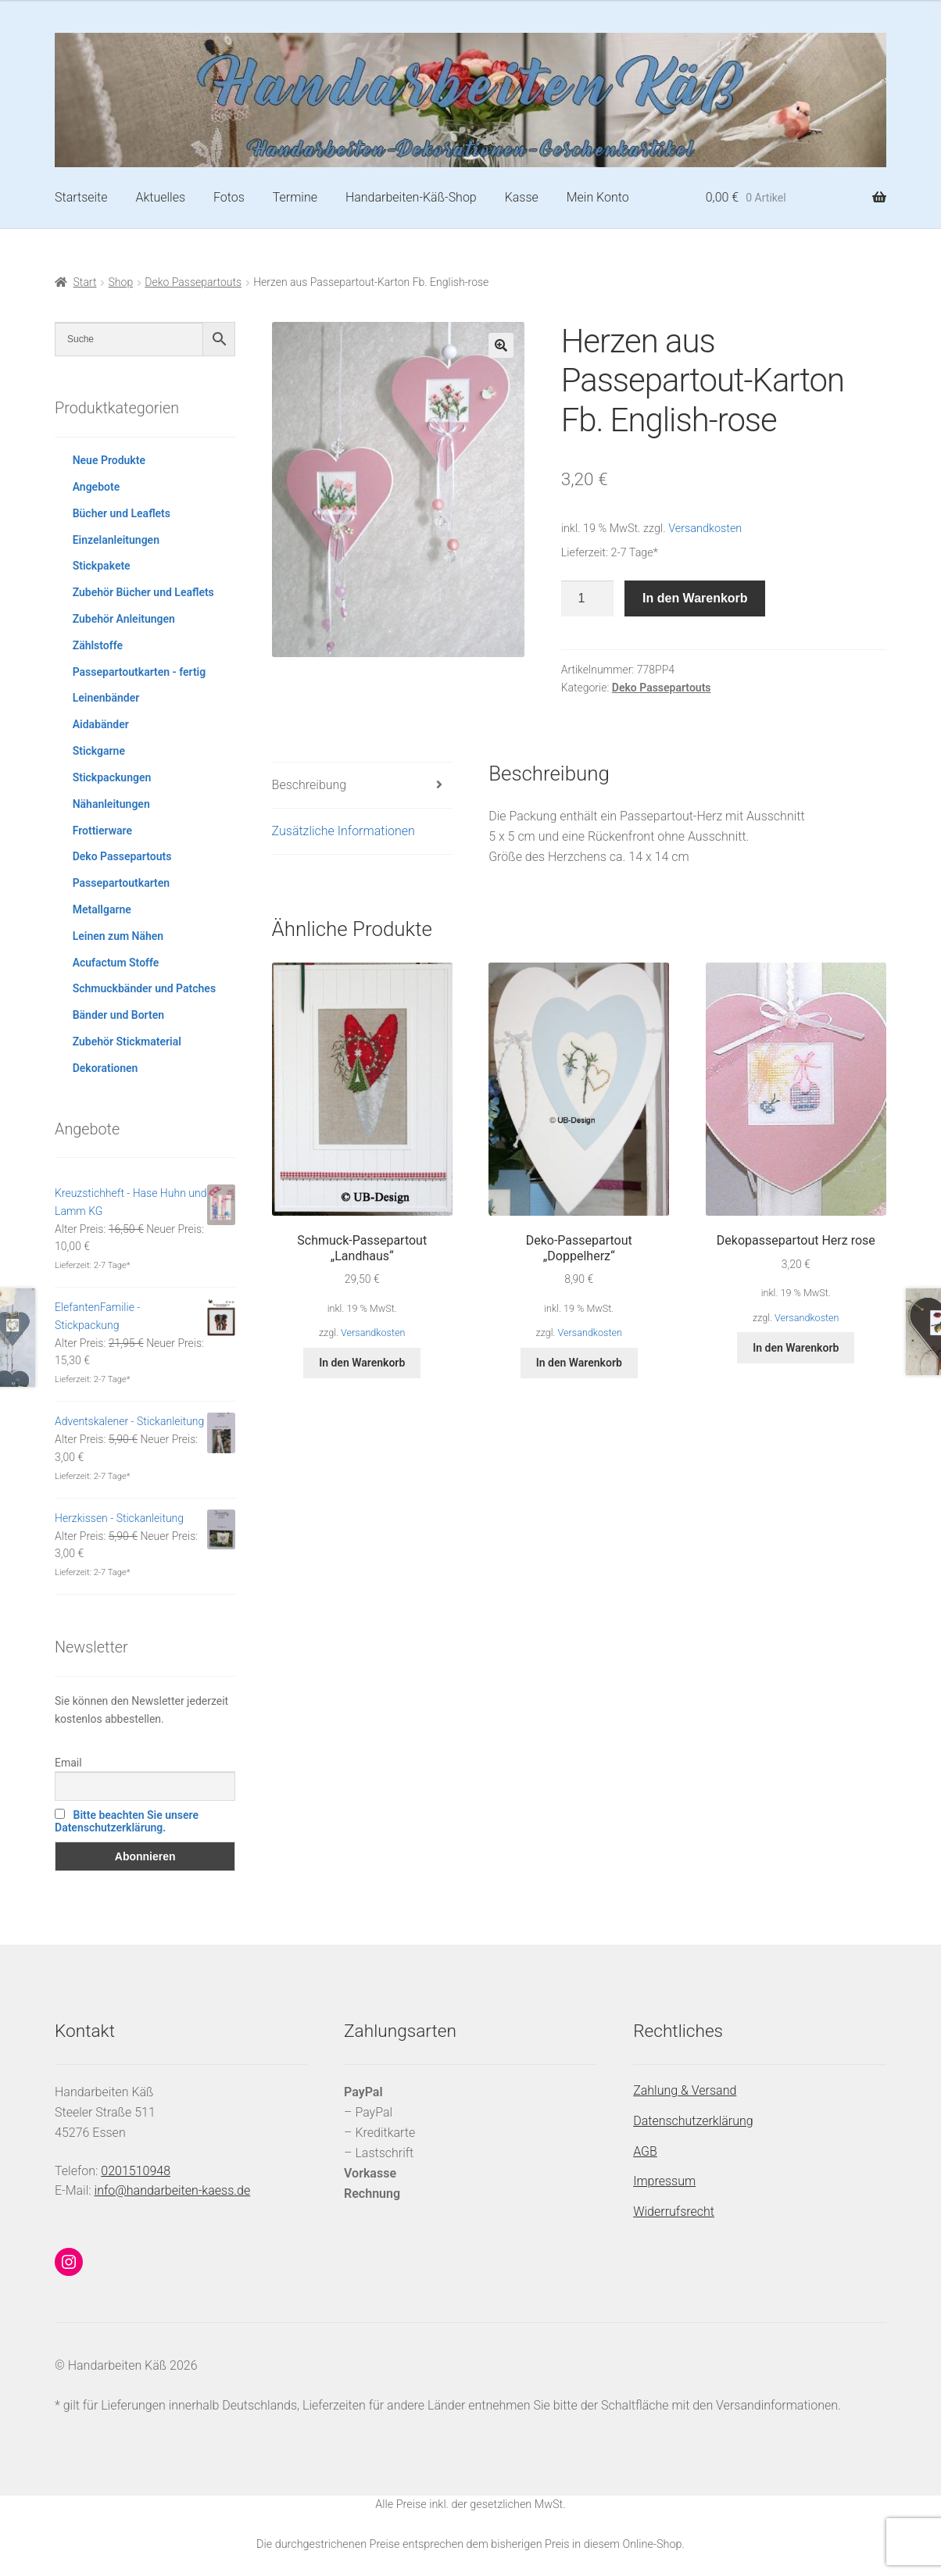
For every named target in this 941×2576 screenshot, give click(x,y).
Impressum (664, 2181)
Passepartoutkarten (121, 883)
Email (68, 1762)
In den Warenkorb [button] (362, 1362)
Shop (121, 282)
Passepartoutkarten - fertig (139, 672)
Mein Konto (598, 197)
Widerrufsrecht (673, 2211)
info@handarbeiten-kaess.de (173, 2190)
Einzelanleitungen (116, 540)
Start (85, 282)
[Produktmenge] (587, 598)
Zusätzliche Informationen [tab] (343, 831)
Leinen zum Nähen (118, 936)
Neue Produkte (109, 460)
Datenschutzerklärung (693, 2120)
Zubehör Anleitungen (124, 619)
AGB (645, 2151)
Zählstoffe (98, 645)
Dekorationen (105, 1068)
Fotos (229, 197)
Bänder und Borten (118, 1015)
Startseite (81, 197)
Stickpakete (102, 565)
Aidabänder (101, 724)
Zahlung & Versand (684, 2090)
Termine (295, 197)
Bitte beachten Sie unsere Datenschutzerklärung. (127, 1821)
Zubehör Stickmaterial (127, 1041)
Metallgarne (102, 909)
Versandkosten (705, 528)
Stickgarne (99, 751)
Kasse (521, 197)
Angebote (96, 487)
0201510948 (135, 2170)
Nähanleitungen (111, 804)
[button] (500, 345)
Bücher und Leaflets (121, 513)
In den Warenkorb (695, 598)
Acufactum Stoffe (116, 962)
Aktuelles (160, 197)
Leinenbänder (106, 697)
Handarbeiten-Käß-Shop (411, 197)
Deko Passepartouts (193, 282)
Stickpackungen (112, 777)
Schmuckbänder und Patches (144, 988)
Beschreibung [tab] (309, 784)
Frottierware (102, 830)
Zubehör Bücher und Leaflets (143, 592)
